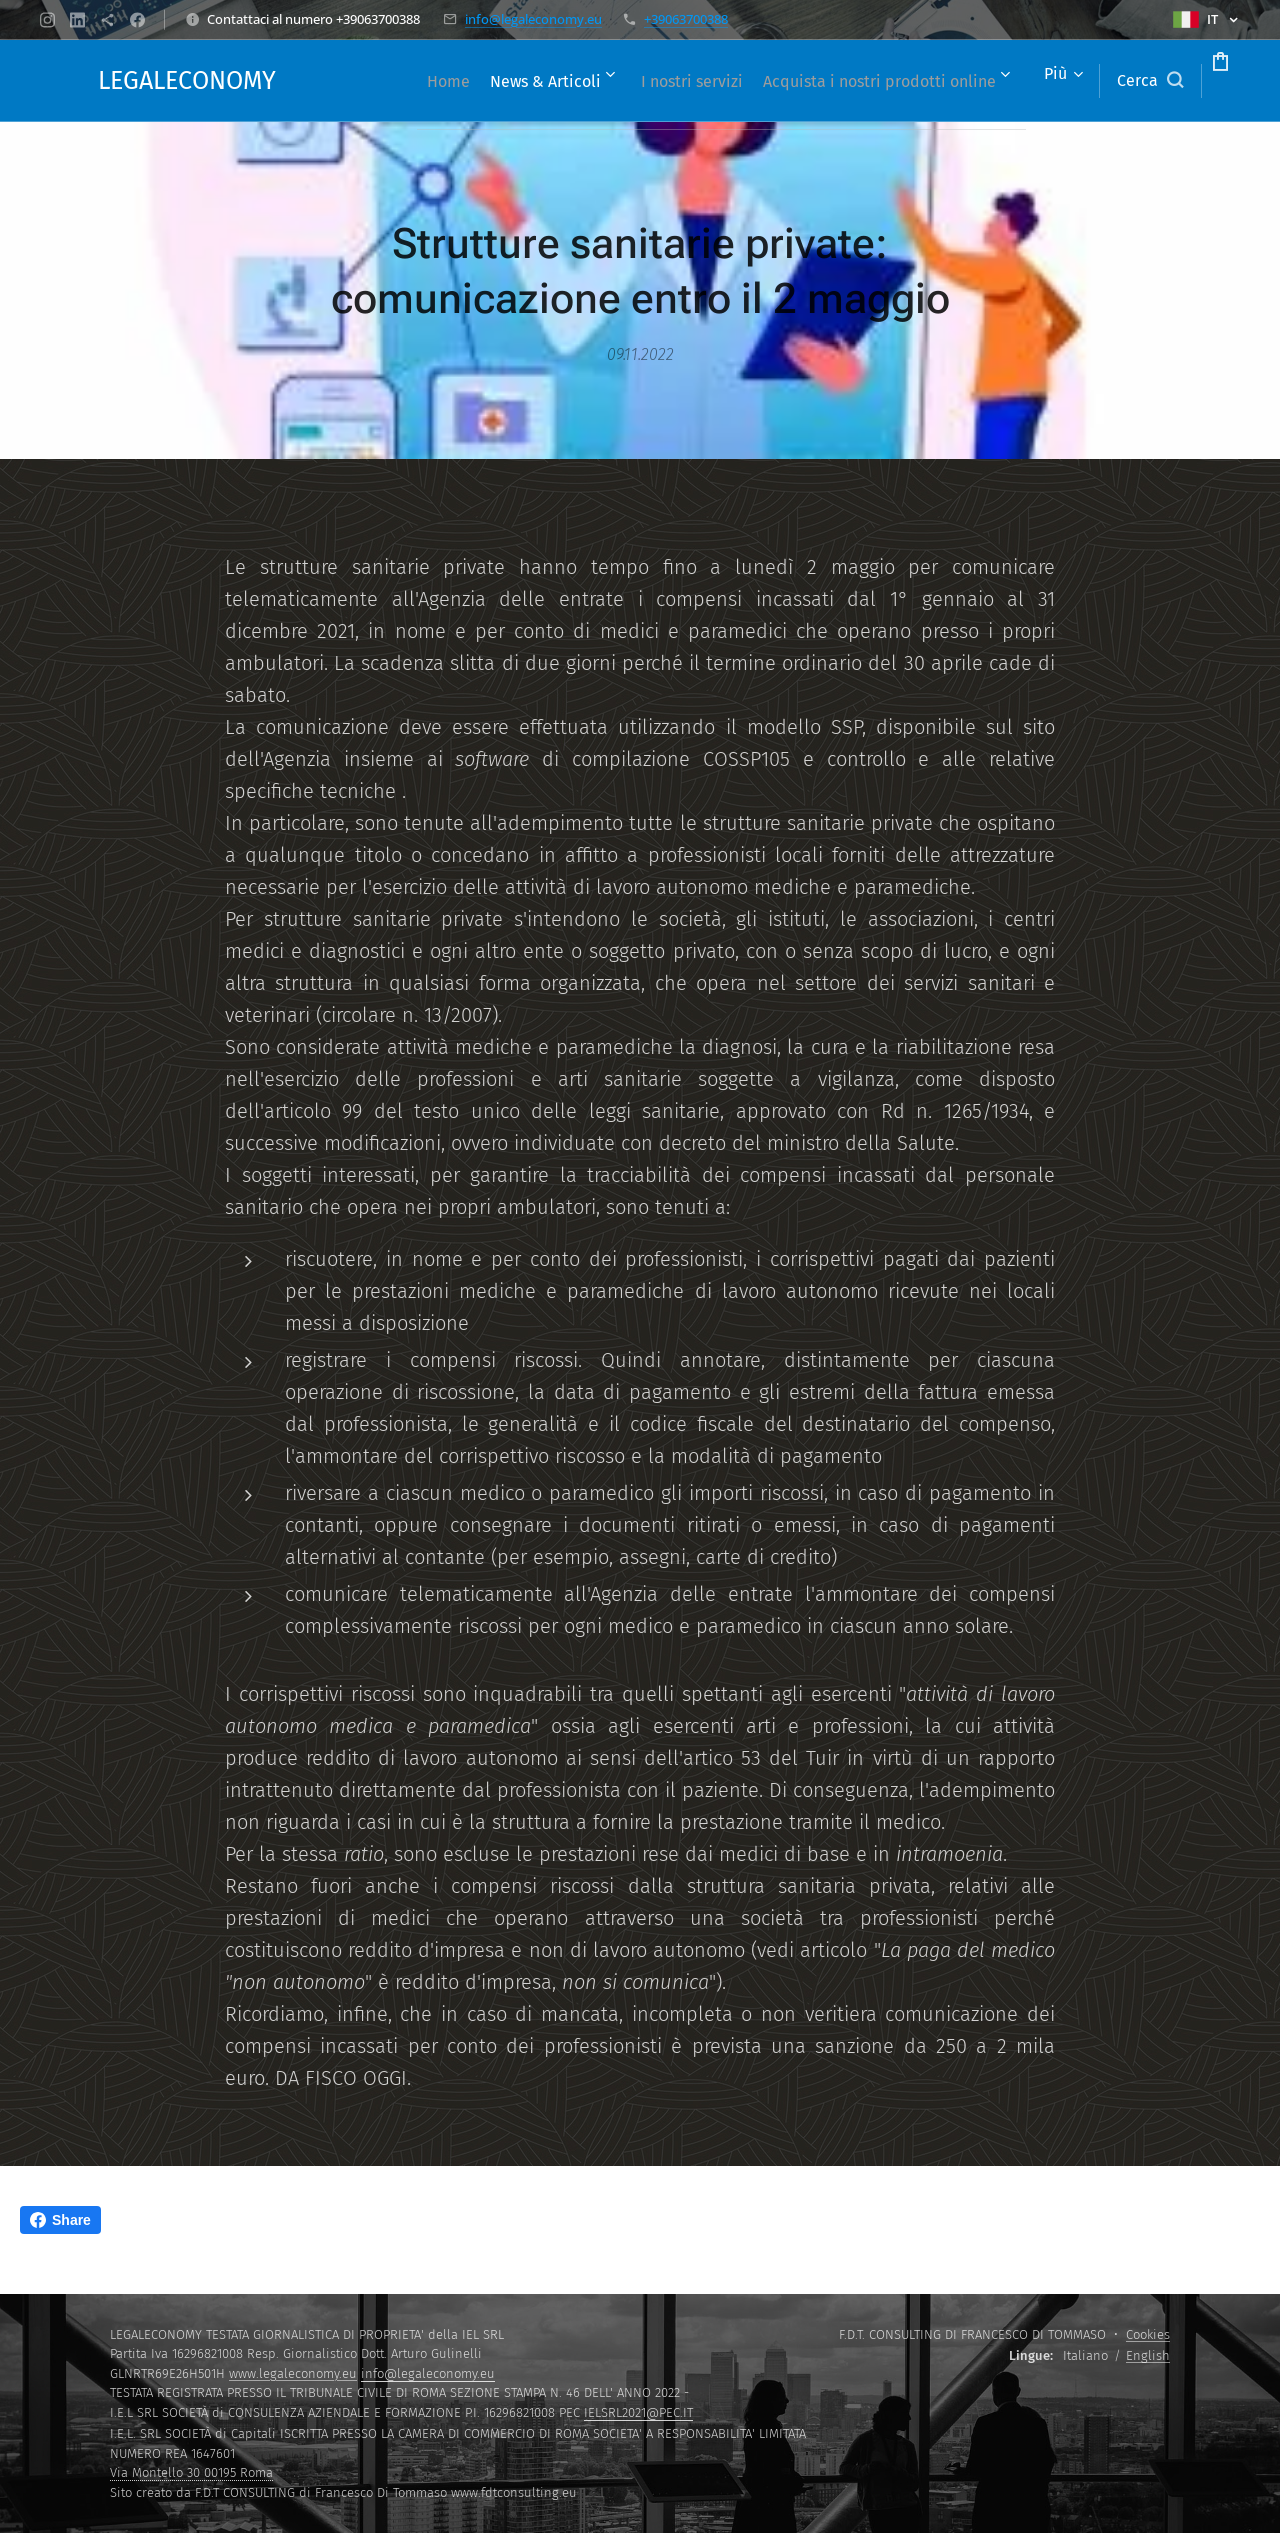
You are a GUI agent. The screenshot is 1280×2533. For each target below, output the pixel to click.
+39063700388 (686, 19)
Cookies (1148, 2334)
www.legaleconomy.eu (293, 2373)
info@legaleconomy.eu (533, 19)
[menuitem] (611, 81)
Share (60, 2220)
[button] (1074, 81)
